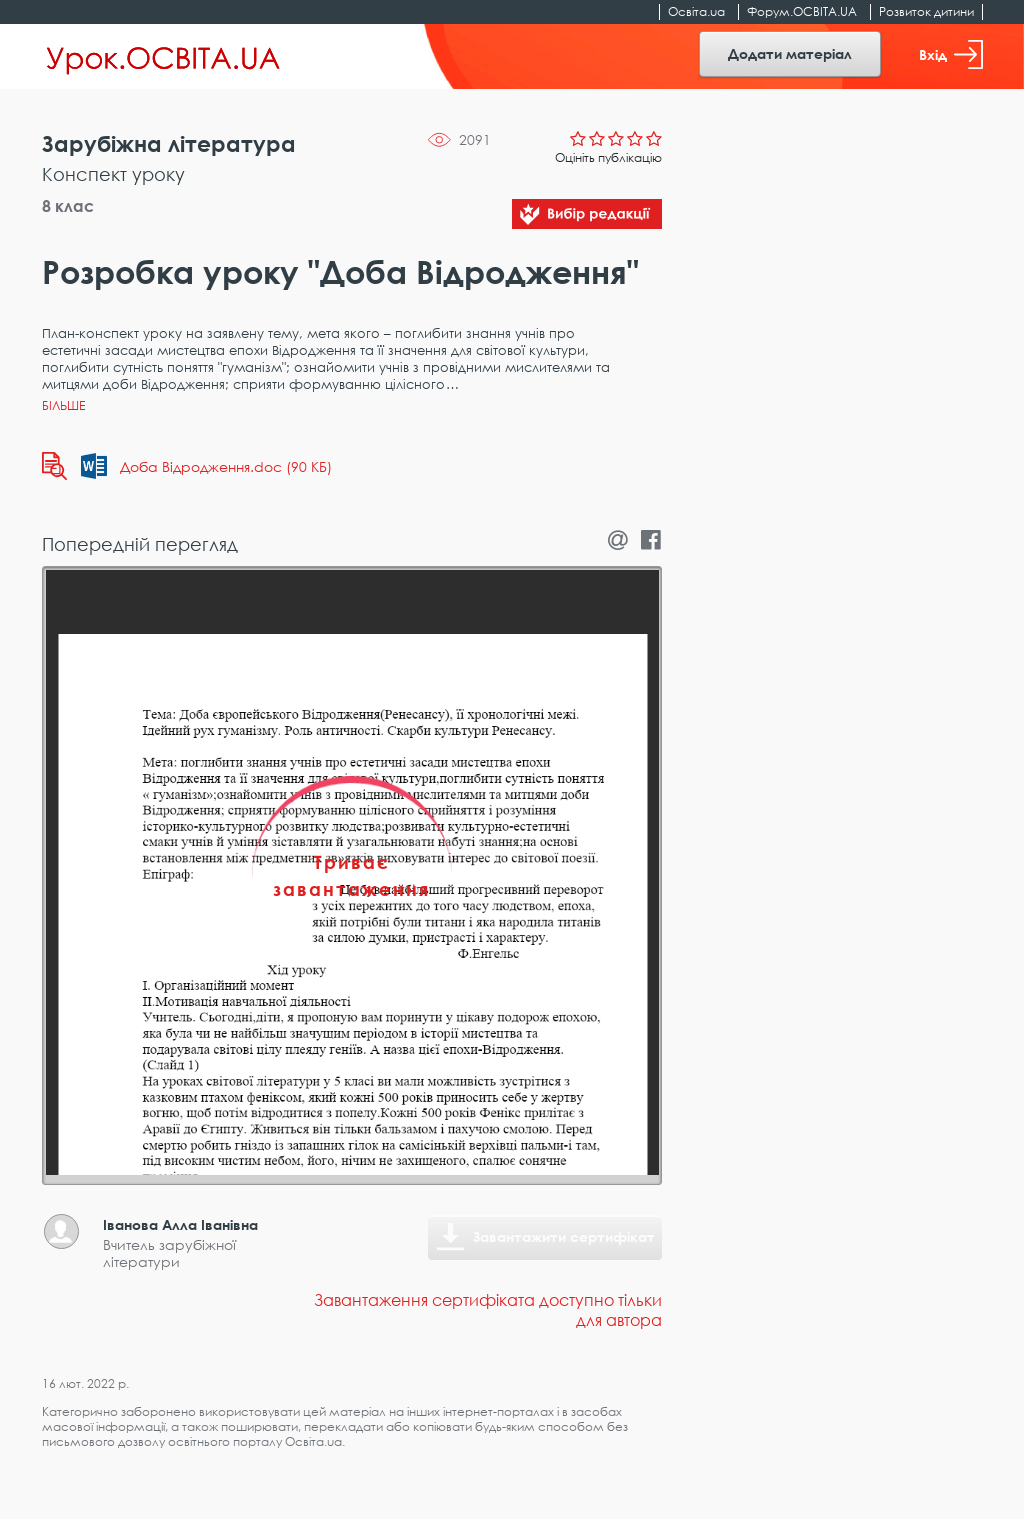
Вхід (951, 54)
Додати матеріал (790, 53)
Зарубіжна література (169, 143)
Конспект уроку (113, 174)
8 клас (68, 206)
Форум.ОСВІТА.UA (802, 11)
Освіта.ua (696, 11)
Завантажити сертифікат (564, 1236)
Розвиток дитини (926, 11)
